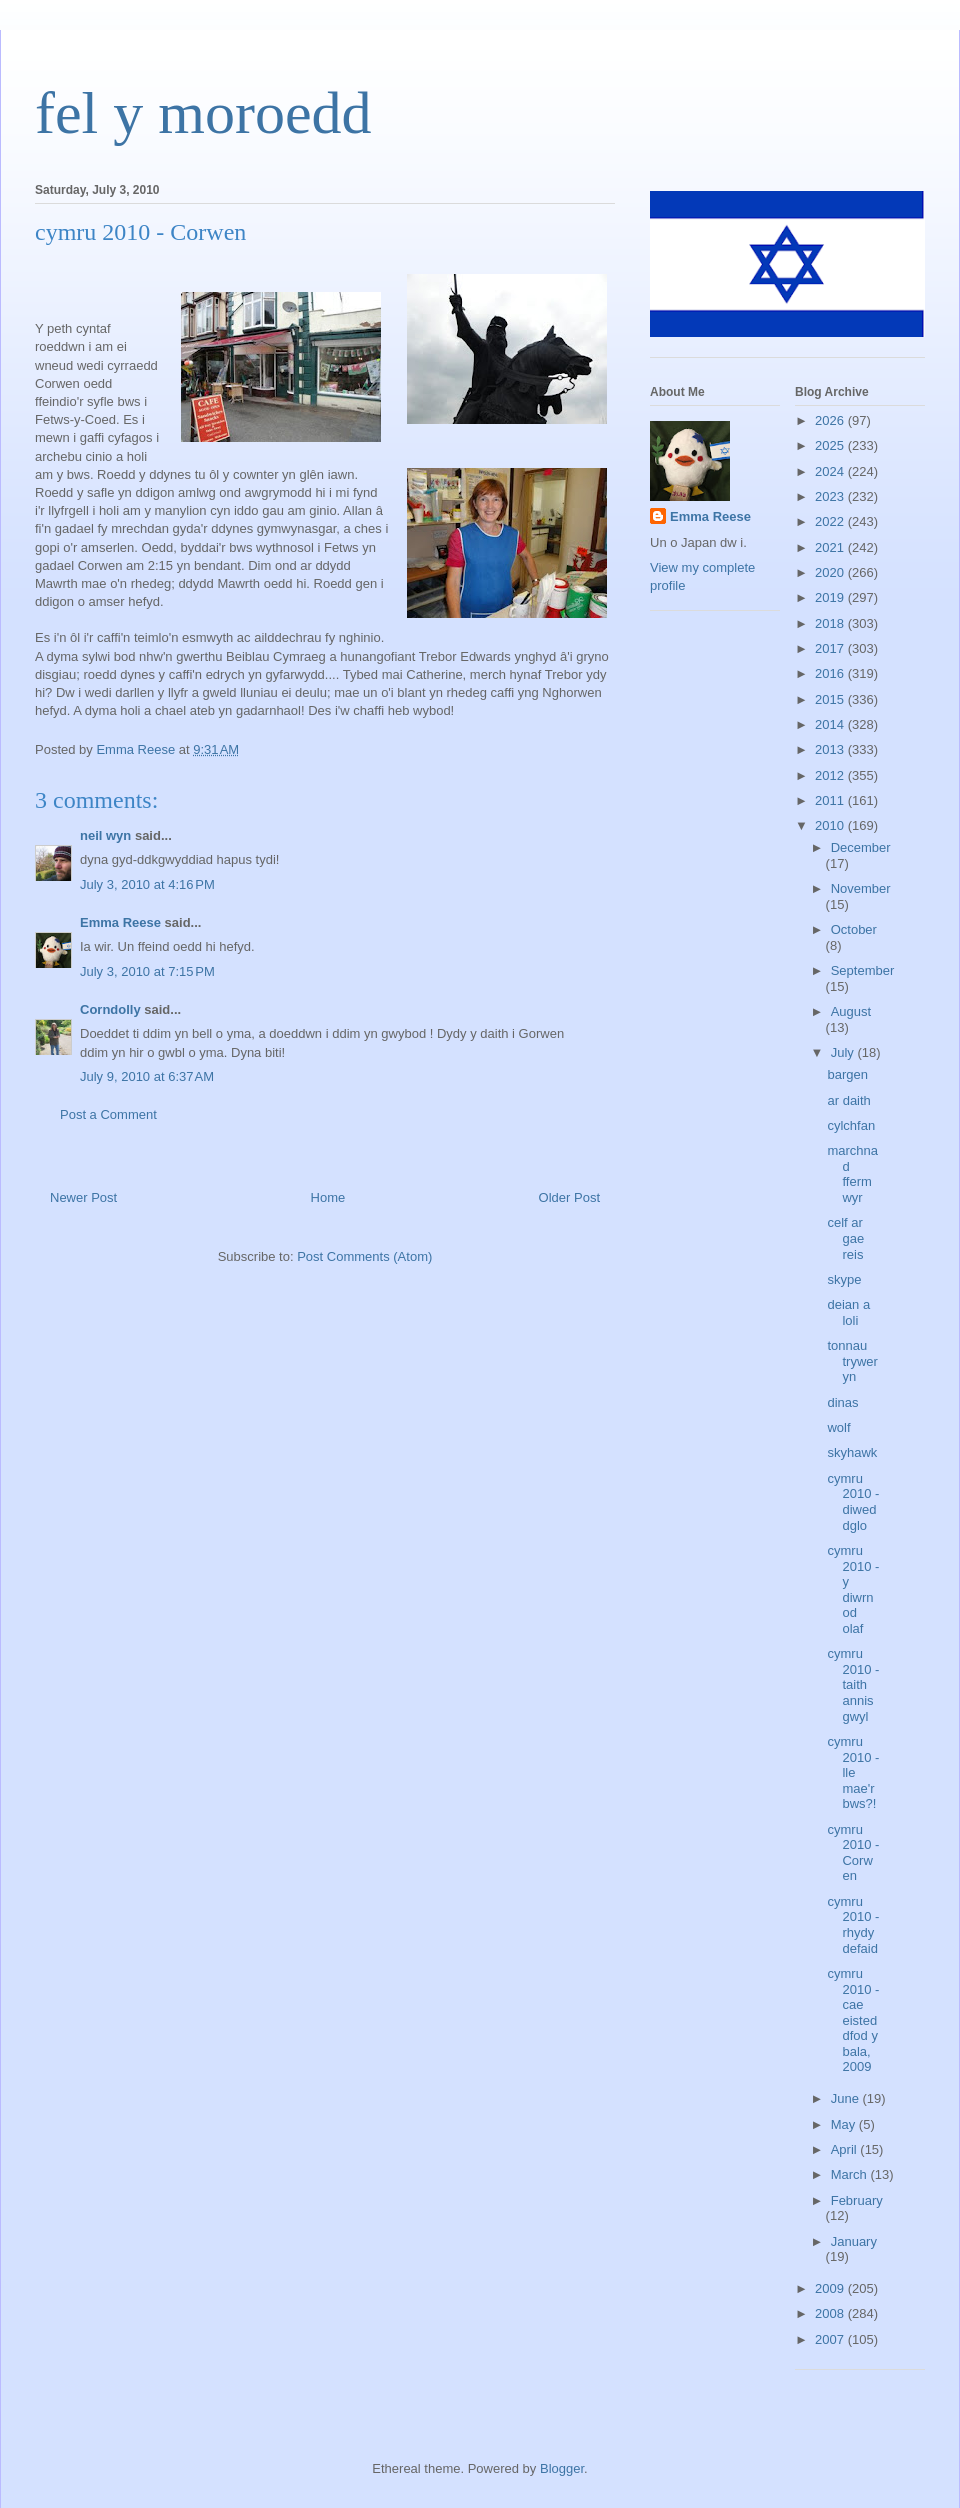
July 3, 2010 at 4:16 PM (147, 884)
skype (844, 1279)
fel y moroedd (203, 113)
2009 (831, 2288)
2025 (831, 445)
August (851, 1011)
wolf (838, 1427)
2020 (831, 572)
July (844, 1052)
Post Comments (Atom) (364, 1256)
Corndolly (110, 1009)
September (863, 970)
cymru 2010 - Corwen (853, 1853)
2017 (831, 648)
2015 (831, 699)
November (861, 888)
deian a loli (848, 1312)
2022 (831, 521)
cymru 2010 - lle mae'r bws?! (853, 1772)
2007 (831, 2339)
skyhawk (852, 1452)
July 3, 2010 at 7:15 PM (147, 971)
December (861, 847)
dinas (842, 1402)
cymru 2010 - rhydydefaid (853, 1925)
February (857, 2200)
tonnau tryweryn (852, 1361)
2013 (831, 749)
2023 (831, 496)
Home (328, 1197)
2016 (831, 673)
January (854, 2241)
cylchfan (851, 1125)
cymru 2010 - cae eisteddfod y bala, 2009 (853, 2020)
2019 (831, 597)
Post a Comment (108, 1114)
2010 (831, 825)
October (854, 929)
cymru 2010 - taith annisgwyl (853, 1684)
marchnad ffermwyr (852, 1174)
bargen (847, 1074)
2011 (831, 800)
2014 (831, 724)
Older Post (569, 1197)
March (851, 2174)
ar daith (848, 1100)
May (845, 2124)
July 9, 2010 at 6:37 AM (147, 1076)
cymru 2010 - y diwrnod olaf (853, 1589)
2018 (831, 623)
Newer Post (83, 1197)
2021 (831, 547)
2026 (831, 420)
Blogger (562, 2468)
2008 (831, 2313)
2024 (831, 471)
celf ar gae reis (845, 1238)
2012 (831, 775)
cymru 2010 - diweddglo (853, 1502)
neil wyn (105, 835)
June (847, 2098)
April (846, 2149)
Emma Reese (120, 922)
